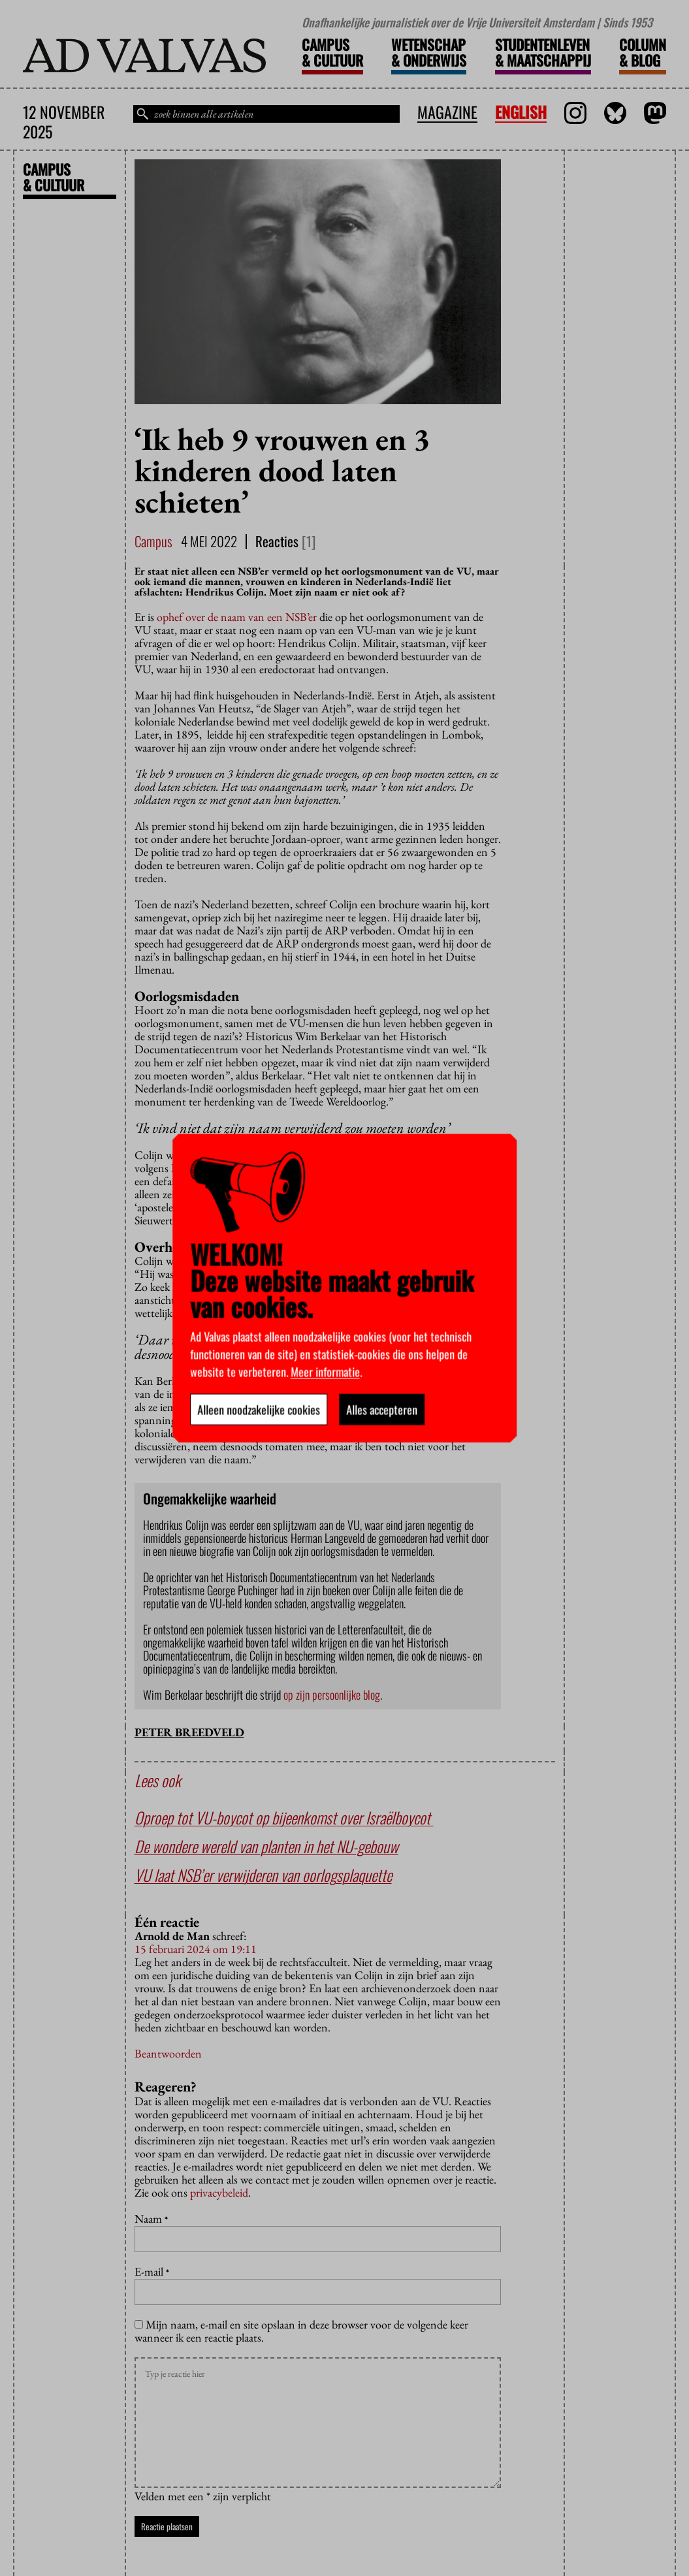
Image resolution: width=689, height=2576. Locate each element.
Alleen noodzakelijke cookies (258, 1409)
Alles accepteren (381, 1409)
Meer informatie (325, 1371)
